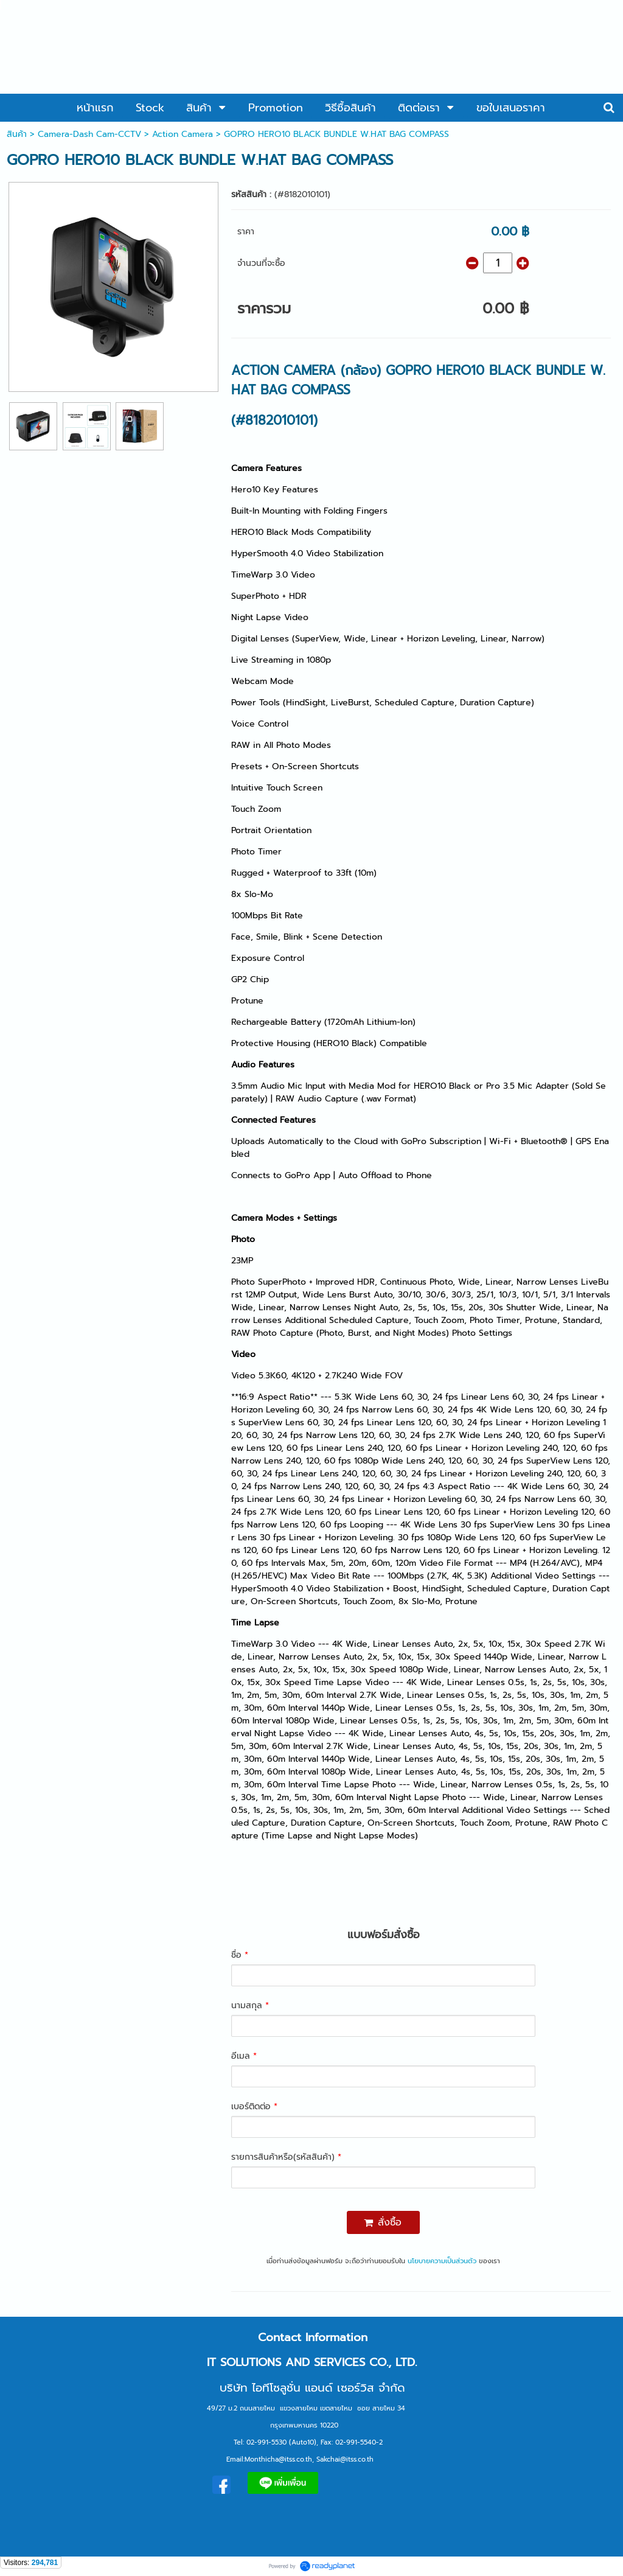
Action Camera (182, 134)
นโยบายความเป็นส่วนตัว (442, 2261)
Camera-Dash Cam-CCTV (89, 134)
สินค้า (17, 134)
